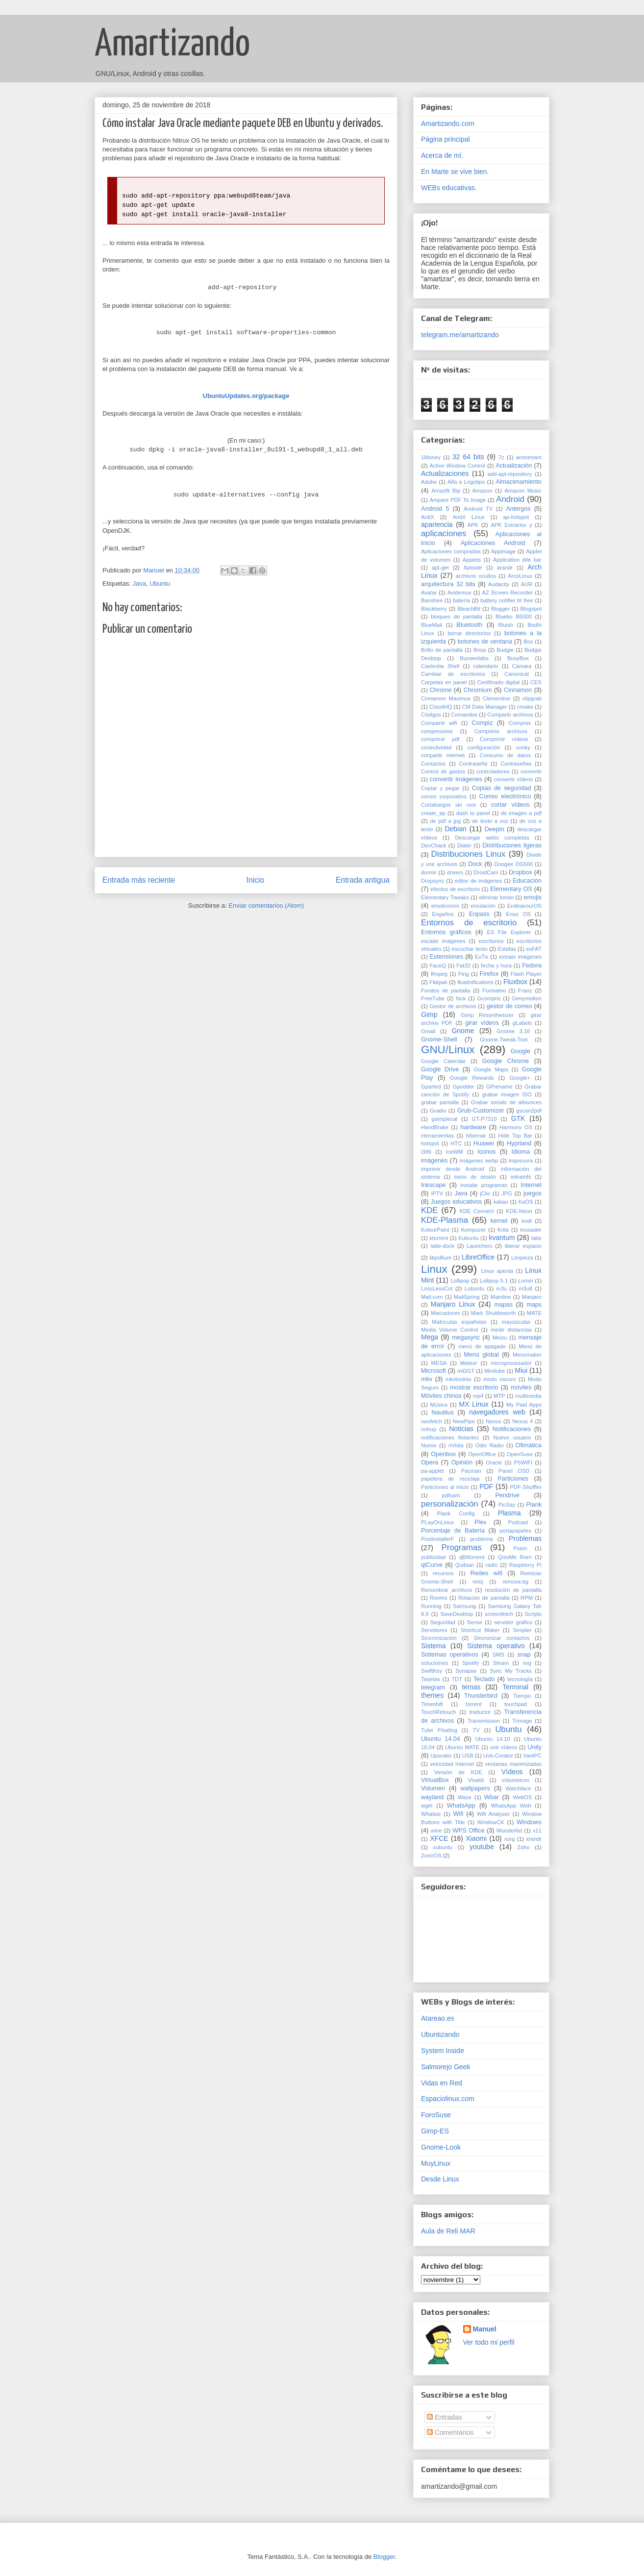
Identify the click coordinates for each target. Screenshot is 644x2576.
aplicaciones (443, 533)
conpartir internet (443, 755)
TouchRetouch (438, 1712)
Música (438, 1405)
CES (536, 682)
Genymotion (527, 998)
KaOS (526, 1202)
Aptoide (473, 567)
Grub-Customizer (480, 1110)
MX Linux (474, 1404)
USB (467, 1756)
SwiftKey (432, 1671)
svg (527, 1663)
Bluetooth (469, 624)
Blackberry (434, 609)
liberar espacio (523, 1246)
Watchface (518, 1788)
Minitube (494, 1371)
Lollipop (460, 1281)
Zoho (523, 1847)
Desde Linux (440, 2179)
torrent (473, 1704)
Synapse (466, 1671)
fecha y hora (496, 965)
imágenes (434, 1160)
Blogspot (531, 609)
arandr (505, 567)
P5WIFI (523, 1462)
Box (528, 641)
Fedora (532, 965)
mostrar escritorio (474, 1387)
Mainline (501, 1297)
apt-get (440, 567)
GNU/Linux (448, 1049)
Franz (525, 990)
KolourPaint (435, 1230)
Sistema (433, 1646)
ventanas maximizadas (513, 1764)
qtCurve (432, 1564)
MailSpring (467, 1297)
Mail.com (432, 1297)
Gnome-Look (441, 2147)
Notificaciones (512, 1429)
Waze (464, 1797)
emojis (533, 897)
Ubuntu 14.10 (492, 1739)
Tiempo (522, 1696)
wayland (432, 1797)
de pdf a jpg (445, 821)
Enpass (479, 914)
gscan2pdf (529, 1111)
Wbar (491, 1797)
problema (481, 1539)
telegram (433, 1687)
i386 (426, 1152)
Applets (472, 560)
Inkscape (433, 1185)
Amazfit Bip (445, 491)
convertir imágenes (456, 779)
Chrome (441, 690)
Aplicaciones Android (493, 543)
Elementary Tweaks (445, 897)
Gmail (428, 1031)
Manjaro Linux (453, 1304)
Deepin (494, 829)
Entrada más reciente (138, 880)
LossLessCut (437, 1288)
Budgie (505, 650)
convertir (531, 771)
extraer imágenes (520, 957)
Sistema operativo (496, 1646)
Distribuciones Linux (468, 854)
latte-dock (442, 1246)
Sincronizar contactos (501, 1638)
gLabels (522, 1023)
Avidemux (459, 592)
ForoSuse (436, 2115)
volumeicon (516, 1780)
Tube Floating (439, 1730)
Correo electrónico (505, 796)
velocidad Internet (452, 1764)
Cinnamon (518, 690)
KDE (429, 1210)
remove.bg (515, 1582)
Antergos (518, 508)
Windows (529, 1822)
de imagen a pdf (521, 813)
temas (471, 1687)
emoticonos (445, 906)
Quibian (464, 1565)
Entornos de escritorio (469, 922)
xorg (509, 1839)
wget (427, 1805)
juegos (532, 1193)
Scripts (533, 1614)
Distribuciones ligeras (512, 845)
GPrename (499, 1087)
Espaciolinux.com (447, 2099)
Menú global (481, 1354)
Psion (520, 1548)
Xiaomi (476, 1838)
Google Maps (490, 1069)
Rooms (438, 1598)
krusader (531, 1230)
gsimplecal (444, 1119)
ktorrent (438, 1238)
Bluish (505, 625)
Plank (534, 1504)
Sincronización (439, 1638)
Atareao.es (437, 2018)
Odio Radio (489, 1445)
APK (473, 525)
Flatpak (438, 982)
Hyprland (519, 1143)
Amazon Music (523, 491)
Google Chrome (505, 1061)
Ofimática (529, 1445)
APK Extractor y (511, 525)
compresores (437, 731)
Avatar (429, 592)
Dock (475, 864)
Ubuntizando (440, 2034)
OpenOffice (481, 1454)
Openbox (443, 1454)
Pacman (471, 1471)
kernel (499, 1220)
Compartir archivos (510, 715)
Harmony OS (515, 1127)
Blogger (500, 609)
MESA (439, 1363)
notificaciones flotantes (450, 1437)
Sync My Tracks (511, 1671)
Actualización (513, 465)
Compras (520, 723)
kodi (526, 1221)
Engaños (442, 914)
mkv (426, 1379)
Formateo (494, 990)
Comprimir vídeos (504, 739)
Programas (462, 1547)
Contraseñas (515, 764)
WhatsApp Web (511, 1805)
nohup (428, 1429)
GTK (518, 1118)
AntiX (427, 517)
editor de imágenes (478, 881)
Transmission (484, 1721)
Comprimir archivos (500, 731)
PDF (486, 1486)
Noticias (461, 1429)
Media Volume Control (449, 1330)
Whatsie (431, 1814)
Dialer (464, 845)
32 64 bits (468, 457)
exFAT (534, 949)
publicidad (433, 1557)
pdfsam (451, 1495)
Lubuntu (474, 1288)
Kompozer (473, 1230)
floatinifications (475, 982)
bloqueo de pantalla (456, 616)
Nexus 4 (522, 1421)
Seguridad (442, 1622)
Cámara (522, 666)
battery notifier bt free (506, 600)
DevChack (433, 845)
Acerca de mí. (442, 155)
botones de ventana (484, 641)
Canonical (516, 674)
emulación (483, 906)
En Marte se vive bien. (455, 171)
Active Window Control (457, 466)
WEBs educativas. (449, 188)
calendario (485, 666)
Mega (429, 1337)
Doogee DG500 (513, 864)
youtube (482, 1847)
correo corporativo (444, 796)
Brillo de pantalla (442, 650)
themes (432, 1695)
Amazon (482, 491)
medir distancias (511, 1330)
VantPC (532, 1756)
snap (524, 1654)
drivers (455, 872)
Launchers (479, 1246)
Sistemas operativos (449, 1654)
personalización (449, 1504)
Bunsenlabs (474, 658)
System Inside (442, 2051)
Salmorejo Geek (445, 2067)
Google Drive (440, 1069)
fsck (461, 998)
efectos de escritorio (455, 889)
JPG (506, 1193)
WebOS (522, 1797)
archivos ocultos (476, 576)
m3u (501, 1288)
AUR (527, 584)
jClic (485, 1193)
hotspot (430, 1143)
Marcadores (445, 1313)
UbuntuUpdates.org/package (246, 395)
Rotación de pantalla (484, 1598)
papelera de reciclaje (450, 1479)
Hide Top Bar (515, 1136)
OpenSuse (520, 1454)
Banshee (432, 600)
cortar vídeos (510, 804)
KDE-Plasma (444, 1220)
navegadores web (497, 1412)
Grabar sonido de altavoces (506, 1102)
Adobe (429, 482)
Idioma (520, 1151)
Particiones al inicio (445, 1487)
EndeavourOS (524, 906)
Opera (429, 1462)
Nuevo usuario (512, 1437)
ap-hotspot (516, 517)
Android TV (478, 509)
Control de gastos (443, 771)
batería (461, 600)
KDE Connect (476, 1211)
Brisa (479, 650)
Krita (503, 1230)
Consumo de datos (505, 755)
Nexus (493, 1421)
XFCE (439, 1838)
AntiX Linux (468, 517)
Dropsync (432, 881)
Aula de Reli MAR (448, 2231)
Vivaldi (476, 1780)
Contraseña (473, 764)
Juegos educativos (456, 1201)
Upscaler (441, 1756)
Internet (531, 1185)
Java (139, 583)
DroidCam (485, 872)
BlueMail (431, 625)
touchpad (515, 1704)
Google (520, 1051)
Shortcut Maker (480, 1630)
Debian (455, 829)
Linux (434, 1269)
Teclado (484, 1679)
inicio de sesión (475, 1177)
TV (476, 1730)
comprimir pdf (440, 739)
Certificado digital (498, 682)
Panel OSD (514, 1471)
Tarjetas (430, 1679)
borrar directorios (469, 633)
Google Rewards (472, 1078)
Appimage (503, 551)
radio (492, 1565)
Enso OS (518, 914)
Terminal (515, 1687)
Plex (480, 1522)
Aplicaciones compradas (451, 551)
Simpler (522, 1630)
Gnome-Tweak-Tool (503, 1039)
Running (431, 1606)
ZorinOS (431, 1855)
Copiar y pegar (440, 788)
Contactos (433, 764)
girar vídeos (482, 1022)
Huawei (483, 1143)
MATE (534, 1313)
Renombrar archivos (446, 1590)
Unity (534, 1747)
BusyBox (518, 658)
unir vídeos (503, 1747)
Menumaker (527, 1355)
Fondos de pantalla (445, 990)
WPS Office (468, 1830)
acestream (529, 457)
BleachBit (468, 609)
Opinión (461, 1462)
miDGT (465, 1371)
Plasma (509, 1513)
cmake (525, 707)
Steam (501, 1663)
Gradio (438, 1111)
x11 (537, 1830)
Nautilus (442, 1412)
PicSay (507, 1505)
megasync (466, 1337)
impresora (521, 1161)
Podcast (518, 1522)
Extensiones (447, 956)
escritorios (491, 941)
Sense (474, 1622)
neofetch (431, 1421)
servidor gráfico (513, 1622)
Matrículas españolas (459, 1322)
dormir (429, 872)
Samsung (464, 1606)
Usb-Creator (498, 1756)
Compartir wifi (439, 723)
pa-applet (432, 1471)
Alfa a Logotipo (466, 482)
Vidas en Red (441, 2083)
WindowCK (490, 1822)
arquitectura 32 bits (448, 584)
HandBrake (434, 1127)
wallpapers (475, 1788)
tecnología (520, 1679)
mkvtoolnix (458, 1379)
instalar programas (483, 1185)
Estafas (506, 949)
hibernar (476, 1136)
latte (536, 1238)
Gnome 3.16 (513, 1031)
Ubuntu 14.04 (440, 1738)
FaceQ (437, 965)
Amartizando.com (447, 123)
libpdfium (440, 1258)
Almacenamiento (518, 481)
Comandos (464, 715)
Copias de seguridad (501, 788)
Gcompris (489, 998)
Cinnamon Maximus (446, 698)
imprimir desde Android (452, 1169)
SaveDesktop (457, 1614)
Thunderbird (480, 1695)
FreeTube (433, 998)
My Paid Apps (524, 1405)
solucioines (434, 1663)
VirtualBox (435, 1780)
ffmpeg (439, 974)
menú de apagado (482, 1346)
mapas (503, 1304)
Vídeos (512, 1772)
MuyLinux (435, 2163)
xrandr (534, 1839)
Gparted (431, 1087)
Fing (463, 974)
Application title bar (517, 560)
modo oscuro (499, 1379)
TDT (456, 1679)
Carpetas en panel (444, 682)
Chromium (478, 690)
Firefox (489, 973)
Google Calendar (443, 1061)
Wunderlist (509, 1830)
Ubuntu (159, 583)
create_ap (433, 813)
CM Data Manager (484, 707)
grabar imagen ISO (507, 1094)
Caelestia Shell (440, 666)
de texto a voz (490, 821)
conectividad (436, 747)
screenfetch (499, 1614)
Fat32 (463, 965)
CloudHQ (440, 707)
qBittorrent (472, 1557)
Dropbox (520, 872)
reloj (477, 1582)
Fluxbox (515, 982)
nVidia (456, 1445)
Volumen (433, 1788)
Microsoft (433, 1370)
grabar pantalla (440, 1102)
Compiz (482, 722)
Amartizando (172, 44)
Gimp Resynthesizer (487, 1015)
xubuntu (442, 1847)
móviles (521, 1387)
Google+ (520, 1078)
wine (436, 1830)
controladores (493, 771)
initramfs (520, 1177)
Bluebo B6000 (513, 616)
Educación (527, 880)
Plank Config (456, 1513)
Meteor (468, 1363)
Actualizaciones (445, 473)
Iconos (486, 1151)
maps (534, 1304)
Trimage (522, 1721)
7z (501, 457)
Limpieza (522, 1258)
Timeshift (432, 1704)
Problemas (525, 1538)
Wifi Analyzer (493, 1814)
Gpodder (463, 1087)
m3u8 (525, 1288)
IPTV (437, 1193)
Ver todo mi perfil (489, 2342)
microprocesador (511, 1363)
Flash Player (526, 974)
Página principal (445, 139)
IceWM (454, 1152)
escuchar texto (469, 949)
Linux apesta (497, 1271)
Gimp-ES (435, 2131)
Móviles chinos (441, 1395)
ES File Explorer (509, 932)
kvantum (502, 1237)
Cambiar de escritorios (453, 674)
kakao (501, 1202)
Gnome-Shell (439, 1039)
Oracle (494, 1462)
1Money (431, 457)
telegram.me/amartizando (460, 335)
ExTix (482, 957)
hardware (473, 1127)
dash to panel (473, 813)
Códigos (431, 715)
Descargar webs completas (492, 838)
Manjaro (532, 1297)
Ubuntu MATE (462, 1747)
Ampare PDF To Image (457, 500)
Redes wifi (486, 1573)
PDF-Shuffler (526, 1487)
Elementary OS (511, 889)
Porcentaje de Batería (453, 1530)
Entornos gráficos (446, 932)
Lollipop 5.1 (494, 1281)
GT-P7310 (484, 1119)
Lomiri (525, 1281)
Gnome (462, 1031)
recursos (443, 1573)
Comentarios (450, 2432)
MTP (499, 1396)
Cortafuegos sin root (448, 805)
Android (510, 499)
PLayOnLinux (437, 1522)
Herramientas (437, 1136)
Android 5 (435, 508)
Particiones (512, 1478)
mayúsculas (516, 1322)
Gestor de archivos (452, 1006)
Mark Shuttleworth (493, 1313)
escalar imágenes (443, 941)
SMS (498, 1655)
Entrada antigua (363, 880)
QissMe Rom (514, 1557)
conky (523, 747)
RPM (526, 1598)
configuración (484, 747)
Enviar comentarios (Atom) (266, 905)
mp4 (478, 1396)
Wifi (458, 1813)
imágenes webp (478, 1161)
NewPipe (464, 1421)
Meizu (500, 1337)
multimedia (528, 1396)
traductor (480, 1712)
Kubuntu (468, 1238)
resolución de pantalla (513, 1590)
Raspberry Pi (525, 1565)
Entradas (444, 2417)
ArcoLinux (520, 576)
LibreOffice (478, 1257)
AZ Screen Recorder (507, 592)
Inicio (255, 880)
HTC (456, 1143)
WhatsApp (461, 1805)
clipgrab (532, 698)
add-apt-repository (510, 474)
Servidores (434, 1630)
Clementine (497, 698)
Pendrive (507, 1495)
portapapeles (515, 1531)
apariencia (437, 524)
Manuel (484, 2329)
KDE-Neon (519, 1211)
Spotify (470, 1663)
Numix (429, 1445)
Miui (521, 1370)
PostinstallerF (437, 1539)
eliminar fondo (496, 897)
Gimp (429, 1014)
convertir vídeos (513, 779)
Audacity (498, 584)
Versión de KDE (458, 1772)
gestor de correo (509, 1006)
